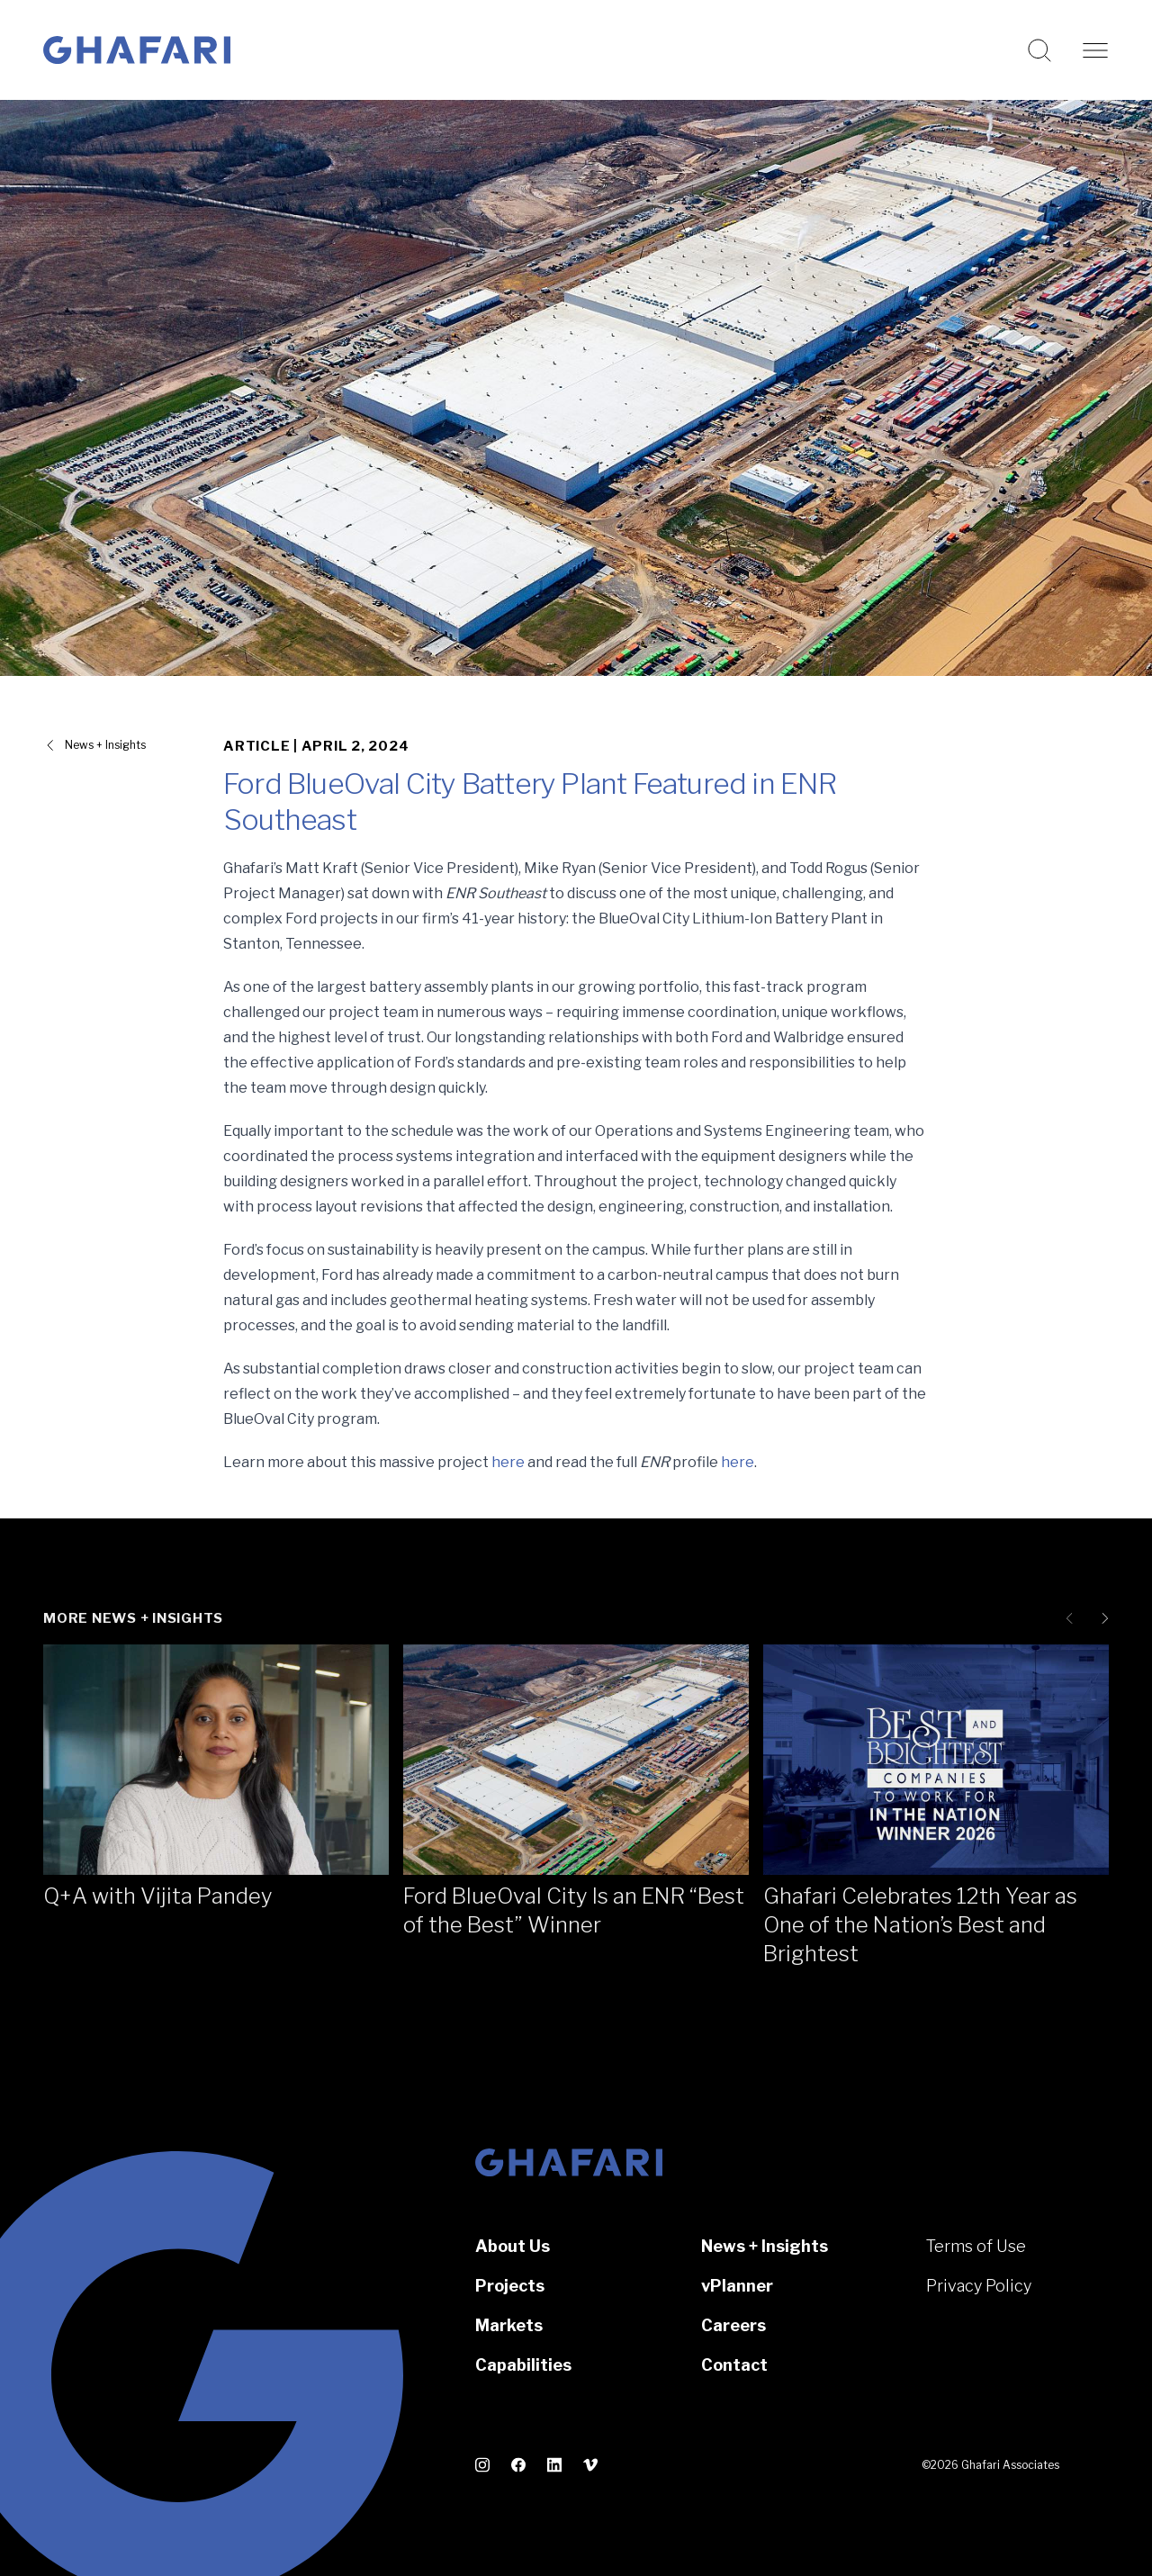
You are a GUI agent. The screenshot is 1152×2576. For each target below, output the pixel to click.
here (508, 1462)
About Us (512, 2246)
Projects (509, 2285)
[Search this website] (1039, 50)
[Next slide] (1101, 1618)
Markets (509, 2325)
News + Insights (764, 2246)
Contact (734, 2364)
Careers (733, 2325)
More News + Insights (133, 1618)
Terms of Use (976, 2246)
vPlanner (737, 2285)
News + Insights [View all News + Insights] (105, 745)
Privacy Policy (978, 2285)
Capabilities (523, 2364)
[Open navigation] (1095, 50)
